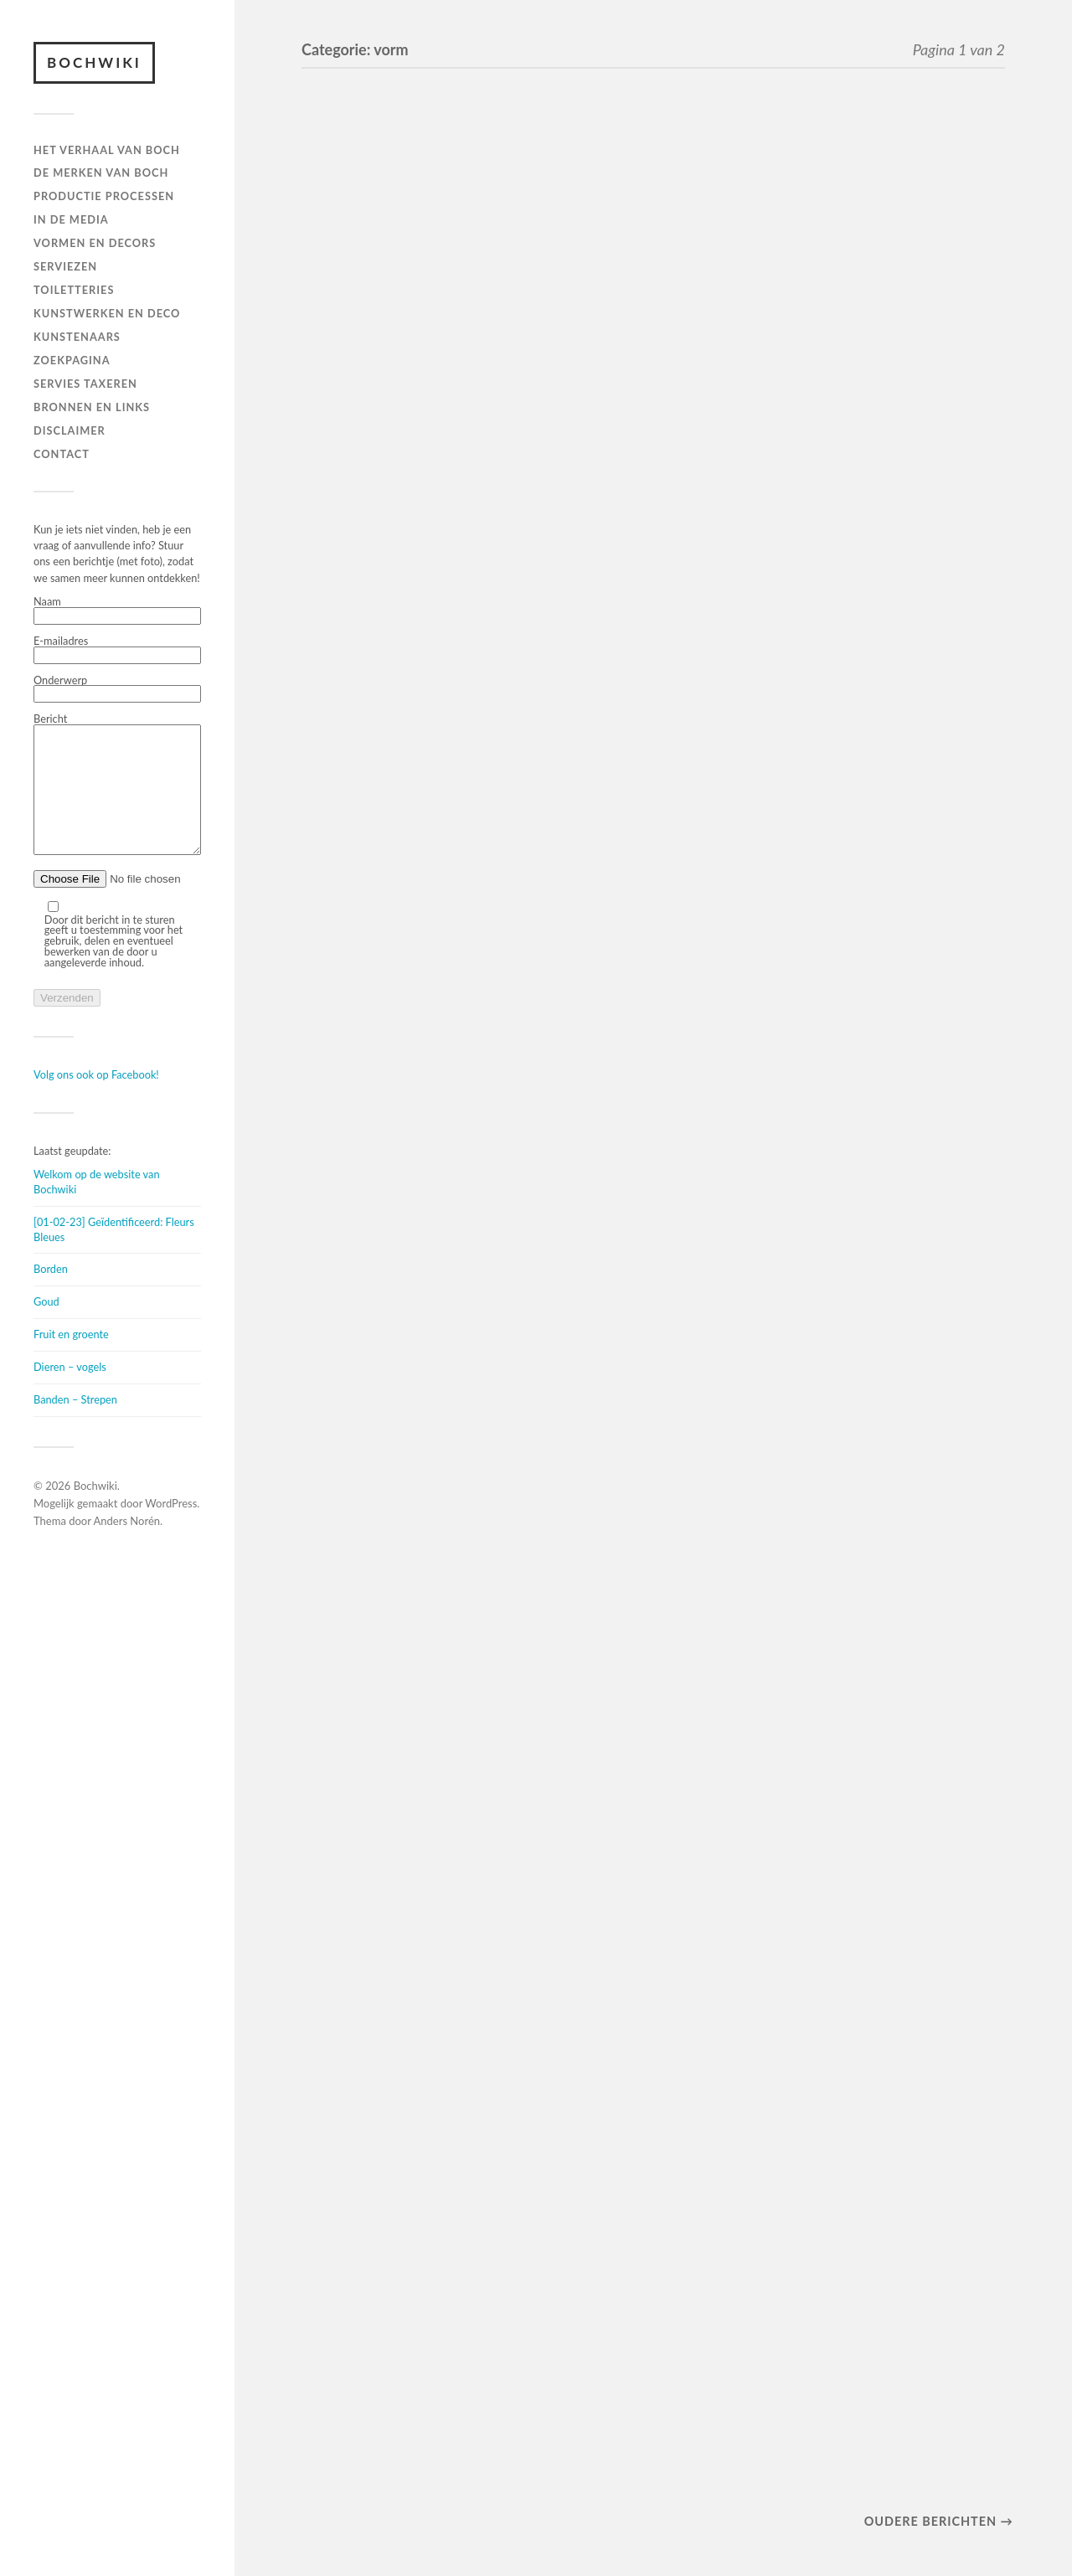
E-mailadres (117, 650)
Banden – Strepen (75, 1424)
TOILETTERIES (74, 289)
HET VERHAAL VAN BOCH (107, 150)
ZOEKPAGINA (72, 360)
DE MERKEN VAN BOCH (101, 172)
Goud (46, 1326)
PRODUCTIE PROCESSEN (104, 196)
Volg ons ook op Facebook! (96, 1099)
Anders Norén (127, 1546)
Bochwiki (94, 62)
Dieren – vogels (70, 1392)
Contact (62, 454)
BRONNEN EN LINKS (92, 407)
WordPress (171, 1528)
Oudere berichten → (938, 2521)
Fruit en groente (71, 1359)
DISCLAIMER (70, 430)
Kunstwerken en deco (107, 313)
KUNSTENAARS (77, 336)
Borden (51, 1294)
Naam (117, 610)
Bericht (117, 798)
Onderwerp (117, 689)
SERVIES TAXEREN (85, 383)
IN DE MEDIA (71, 219)
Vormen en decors (95, 243)
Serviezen (65, 266)
